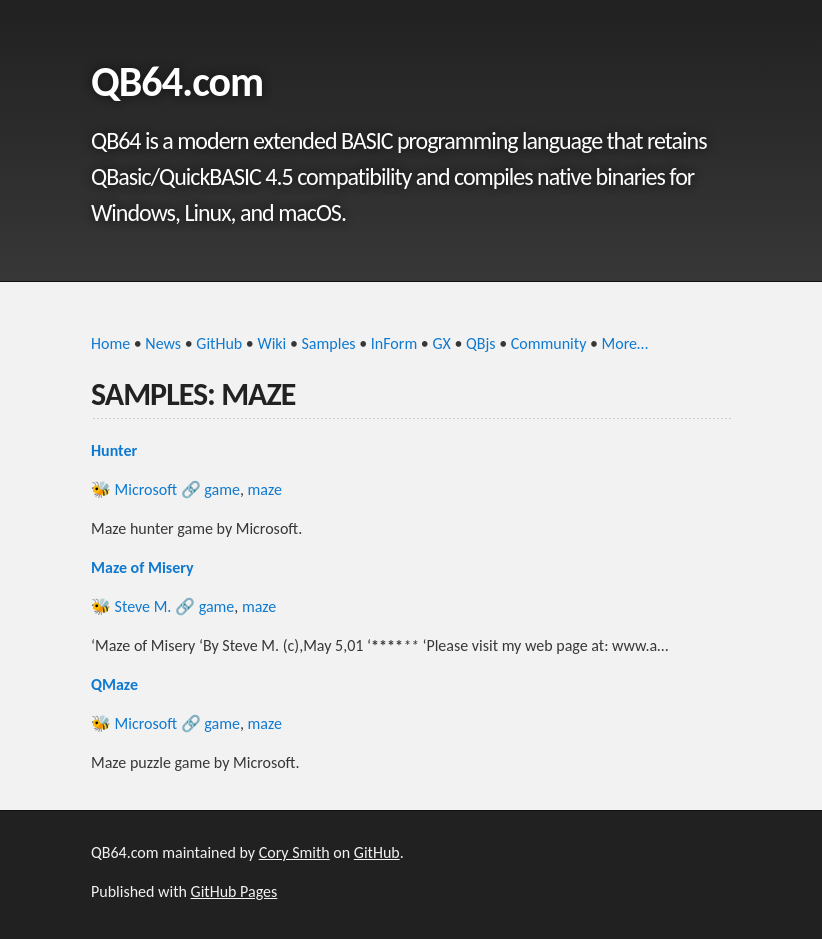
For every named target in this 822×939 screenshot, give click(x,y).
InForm (394, 343)
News (163, 343)
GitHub (219, 343)
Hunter (114, 450)
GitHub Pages (234, 891)
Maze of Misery (142, 567)
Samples (329, 343)
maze (265, 489)
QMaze (114, 684)
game (222, 489)
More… (625, 343)
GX (441, 343)
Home (110, 343)
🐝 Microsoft (134, 489)
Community (549, 343)
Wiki (271, 343)
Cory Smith (294, 852)
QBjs (481, 343)
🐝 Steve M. (131, 606)
